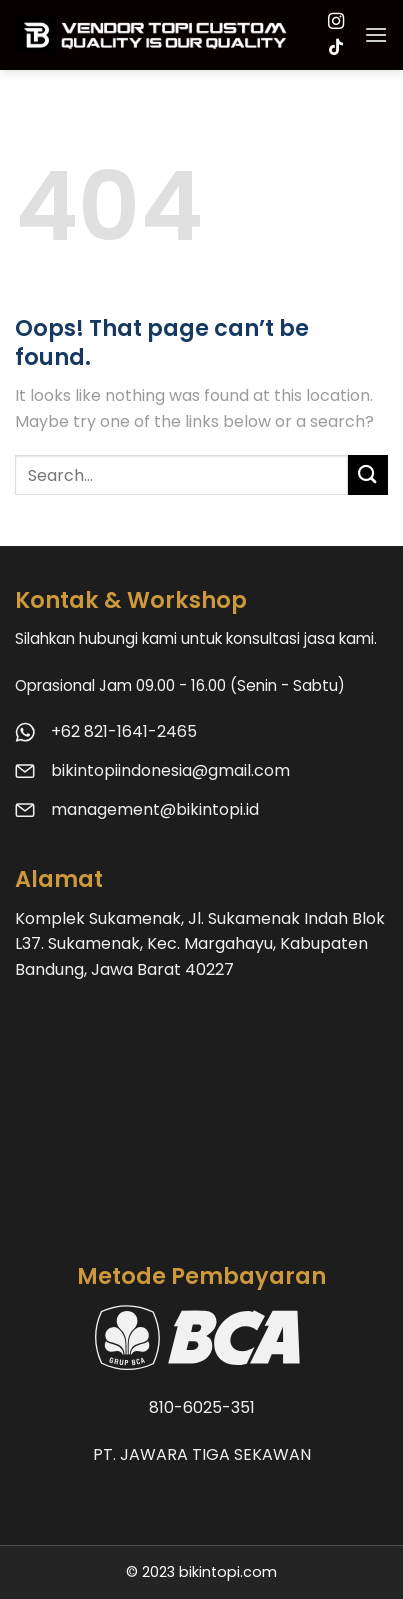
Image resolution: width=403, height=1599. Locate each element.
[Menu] (376, 34)
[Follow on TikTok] (336, 48)
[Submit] (368, 474)
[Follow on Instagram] (336, 22)
